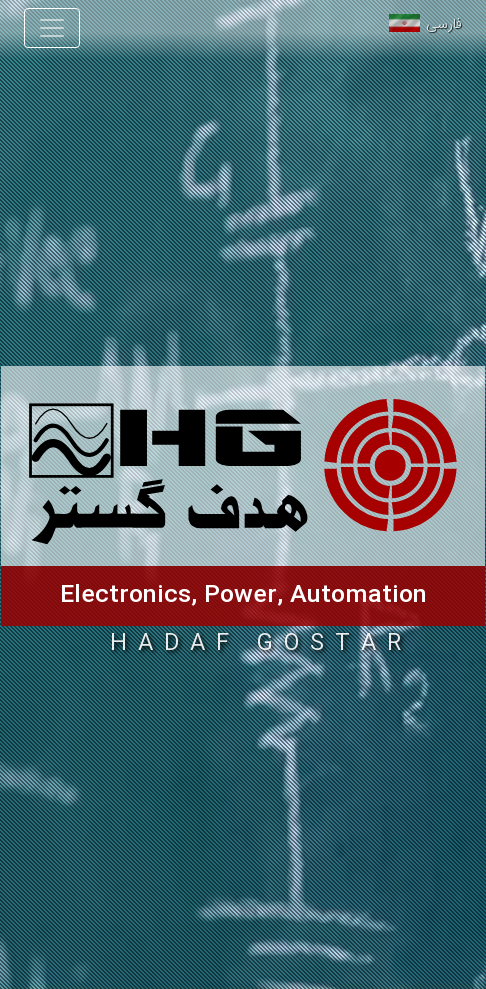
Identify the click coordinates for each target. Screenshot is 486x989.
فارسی (444, 25)
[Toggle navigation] (52, 28)
